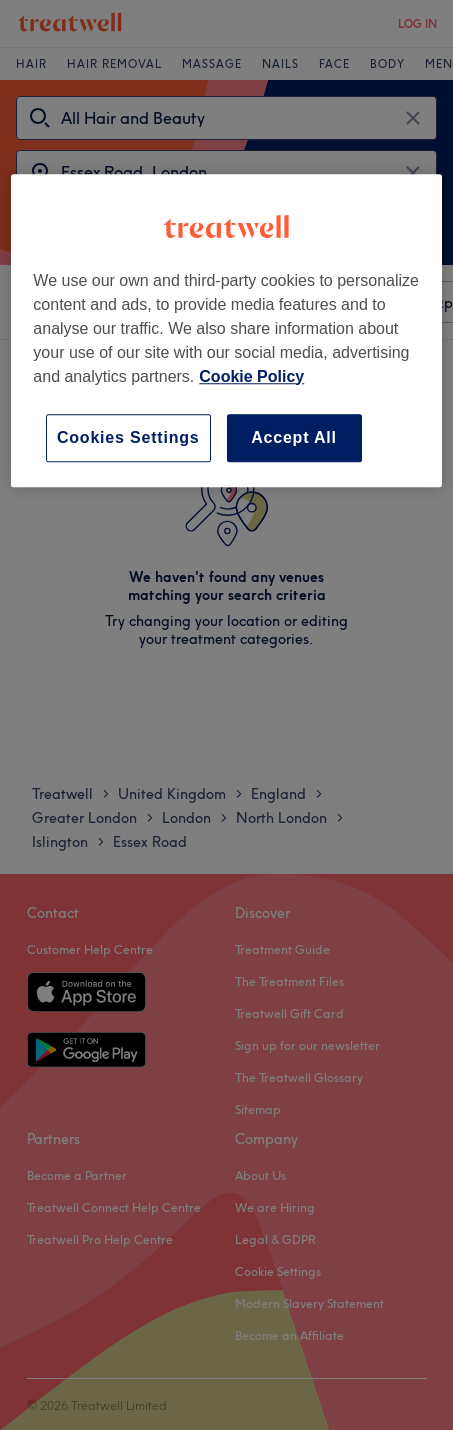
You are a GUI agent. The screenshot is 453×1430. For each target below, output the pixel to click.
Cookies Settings (128, 437)
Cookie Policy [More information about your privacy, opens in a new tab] (251, 376)
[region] (226, 330)
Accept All (294, 437)
